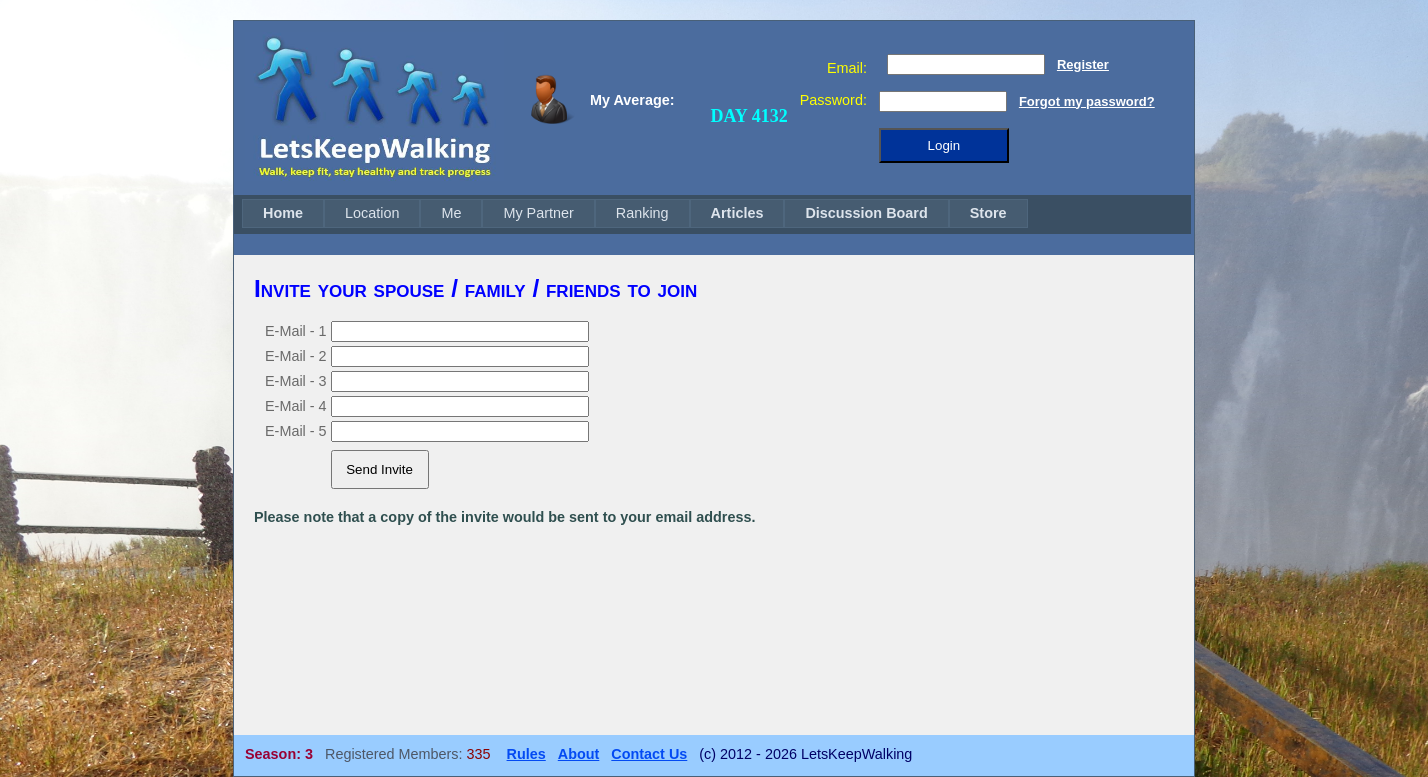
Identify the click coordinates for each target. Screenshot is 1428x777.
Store (988, 213)
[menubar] (635, 213)
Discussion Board (866, 213)
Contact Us (649, 754)
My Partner (538, 213)
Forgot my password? (1087, 101)
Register (1083, 64)
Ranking (642, 213)
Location (372, 213)
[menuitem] (283, 213)
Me (451, 213)
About (579, 754)
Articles (737, 213)
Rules (526, 754)
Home (283, 213)
